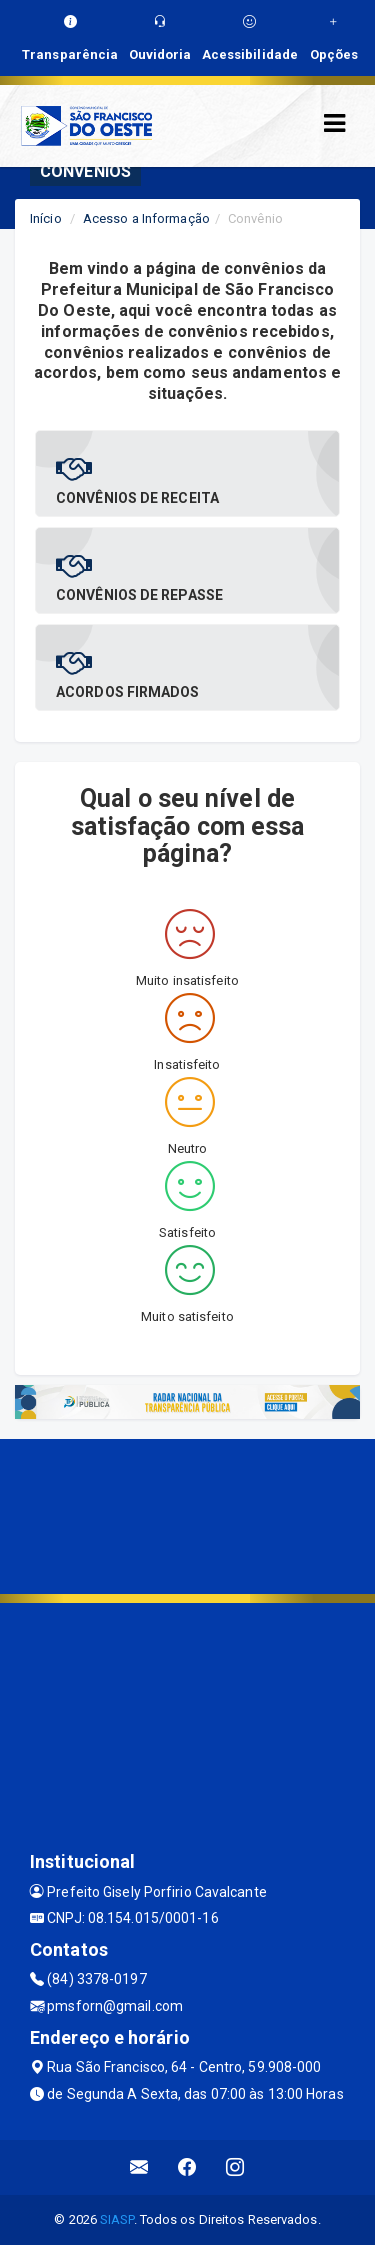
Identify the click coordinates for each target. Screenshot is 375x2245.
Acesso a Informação (146, 218)
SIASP (117, 2219)
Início (46, 218)
